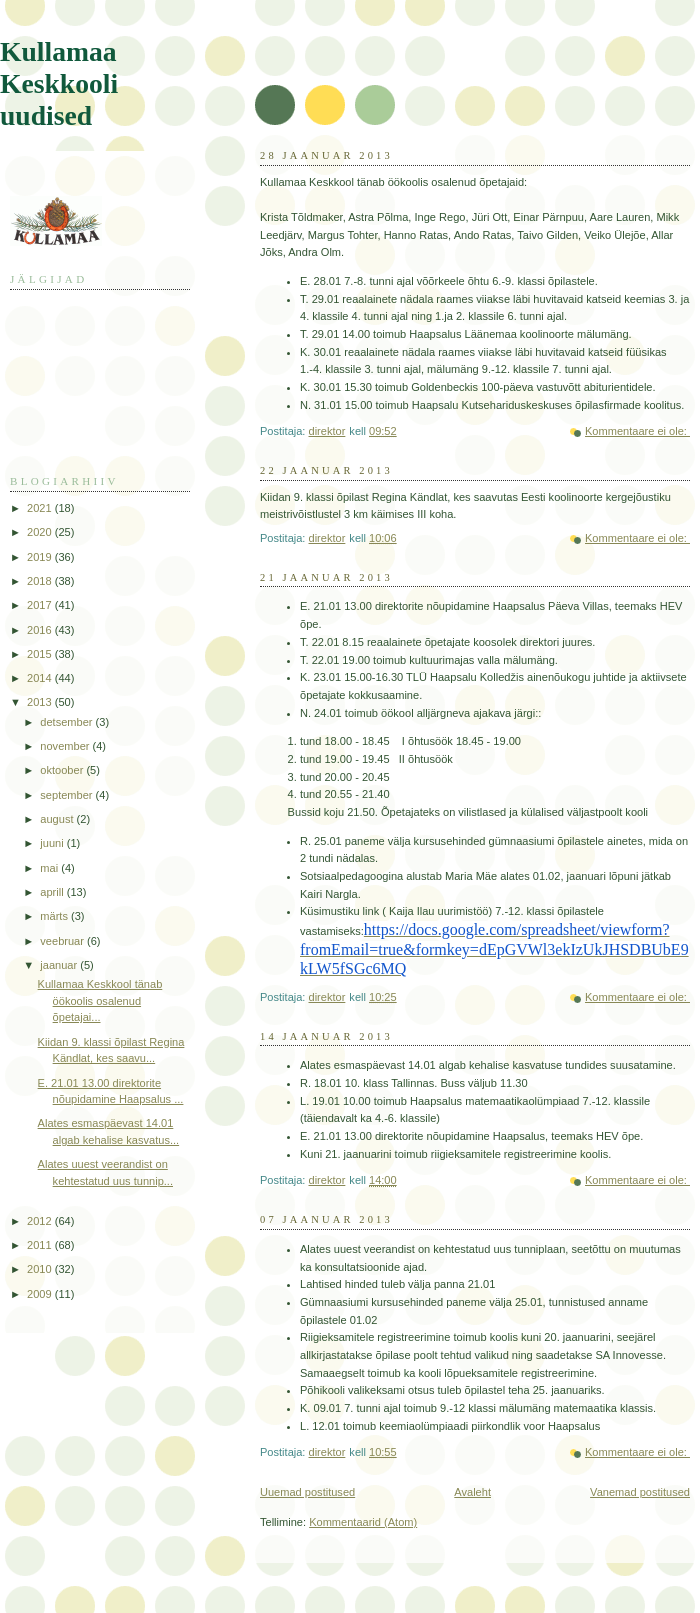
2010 (41, 1269)
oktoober (63, 770)
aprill (53, 892)
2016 (41, 630)
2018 (41, 581)
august (58, 819)
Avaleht (472, 1492)
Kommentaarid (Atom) (363, 1522)
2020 (41, 532)
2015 (41, 654)
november (66, 746)
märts (55, 916)
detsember (67, 722)
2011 (41, 1245)
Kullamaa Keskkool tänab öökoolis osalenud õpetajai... (100, 1000)
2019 (41, 557)
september (67, 795)
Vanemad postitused (640, 1492)
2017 (41, 605)
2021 (41, 508)
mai (50, 868)
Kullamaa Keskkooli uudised (59, 83)
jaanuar (60, 965)
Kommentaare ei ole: (637, 431)
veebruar (63, 941)
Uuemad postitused (307, 1492)
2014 (41, 678)
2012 (41, 1221)
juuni (53, 843)
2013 (41, 702)
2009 (41, 1294)
